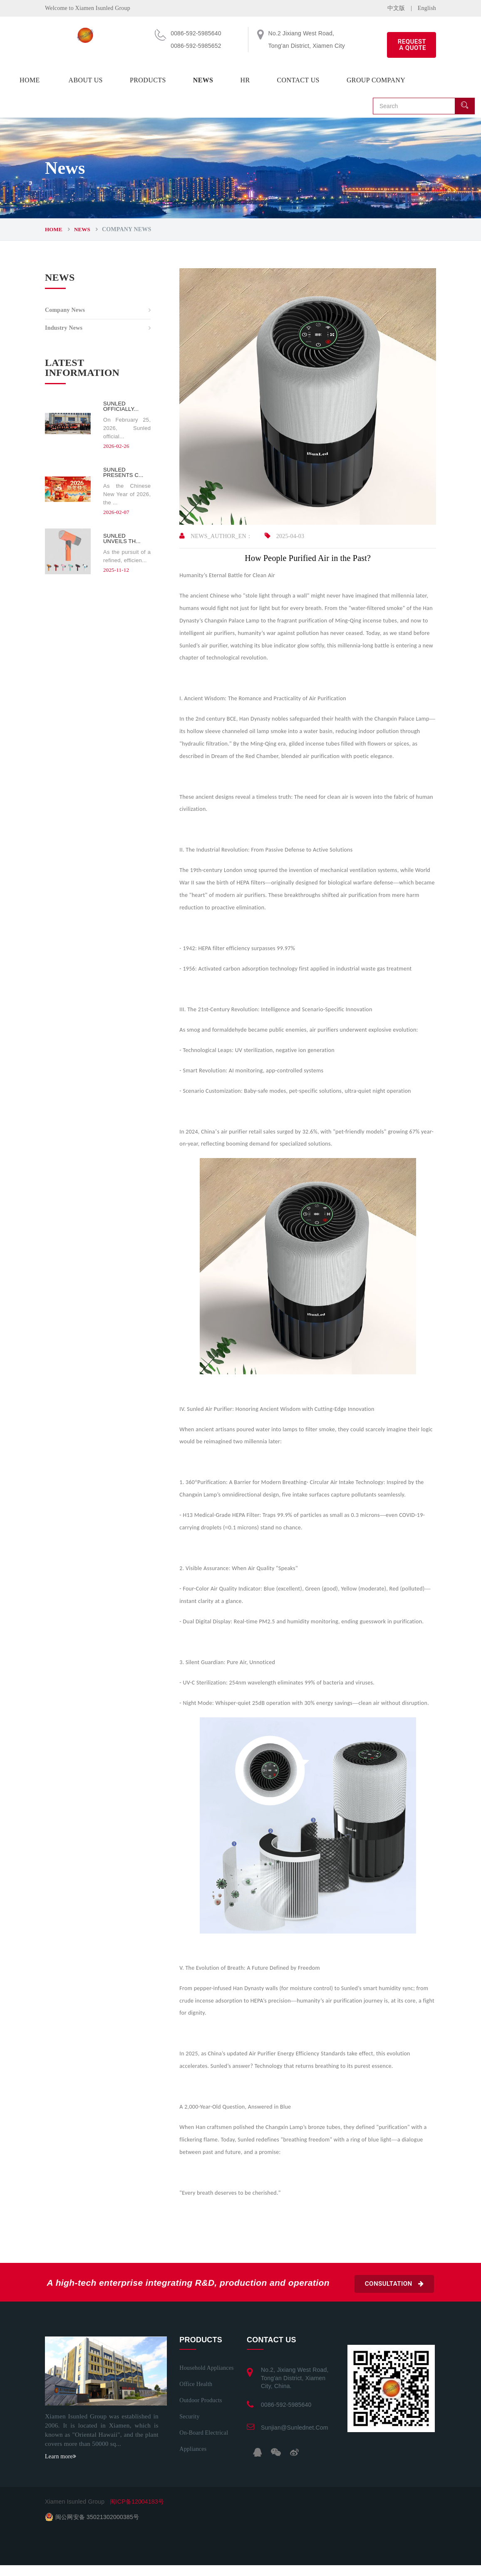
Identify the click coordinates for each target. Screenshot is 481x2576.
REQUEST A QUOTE (412, 45)
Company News (65, 310)
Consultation (394, 2283)
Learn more (60, 2456)
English (427, 8)
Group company (376, 80)
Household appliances (206, 2368)
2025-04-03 (284, 536)
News (203, 80)
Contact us (298, 80)
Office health (195, 2384)
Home (30, 80)
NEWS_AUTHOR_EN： (215, 536)
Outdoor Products (200, 2400)
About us (85, 80)
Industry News (63, 328)
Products (148, 80)
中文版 (396, 8)
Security (189, 2416)
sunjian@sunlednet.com (294, 2427)
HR (245, 80)
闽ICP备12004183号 (137, 2501)
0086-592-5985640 (286, 2404)
